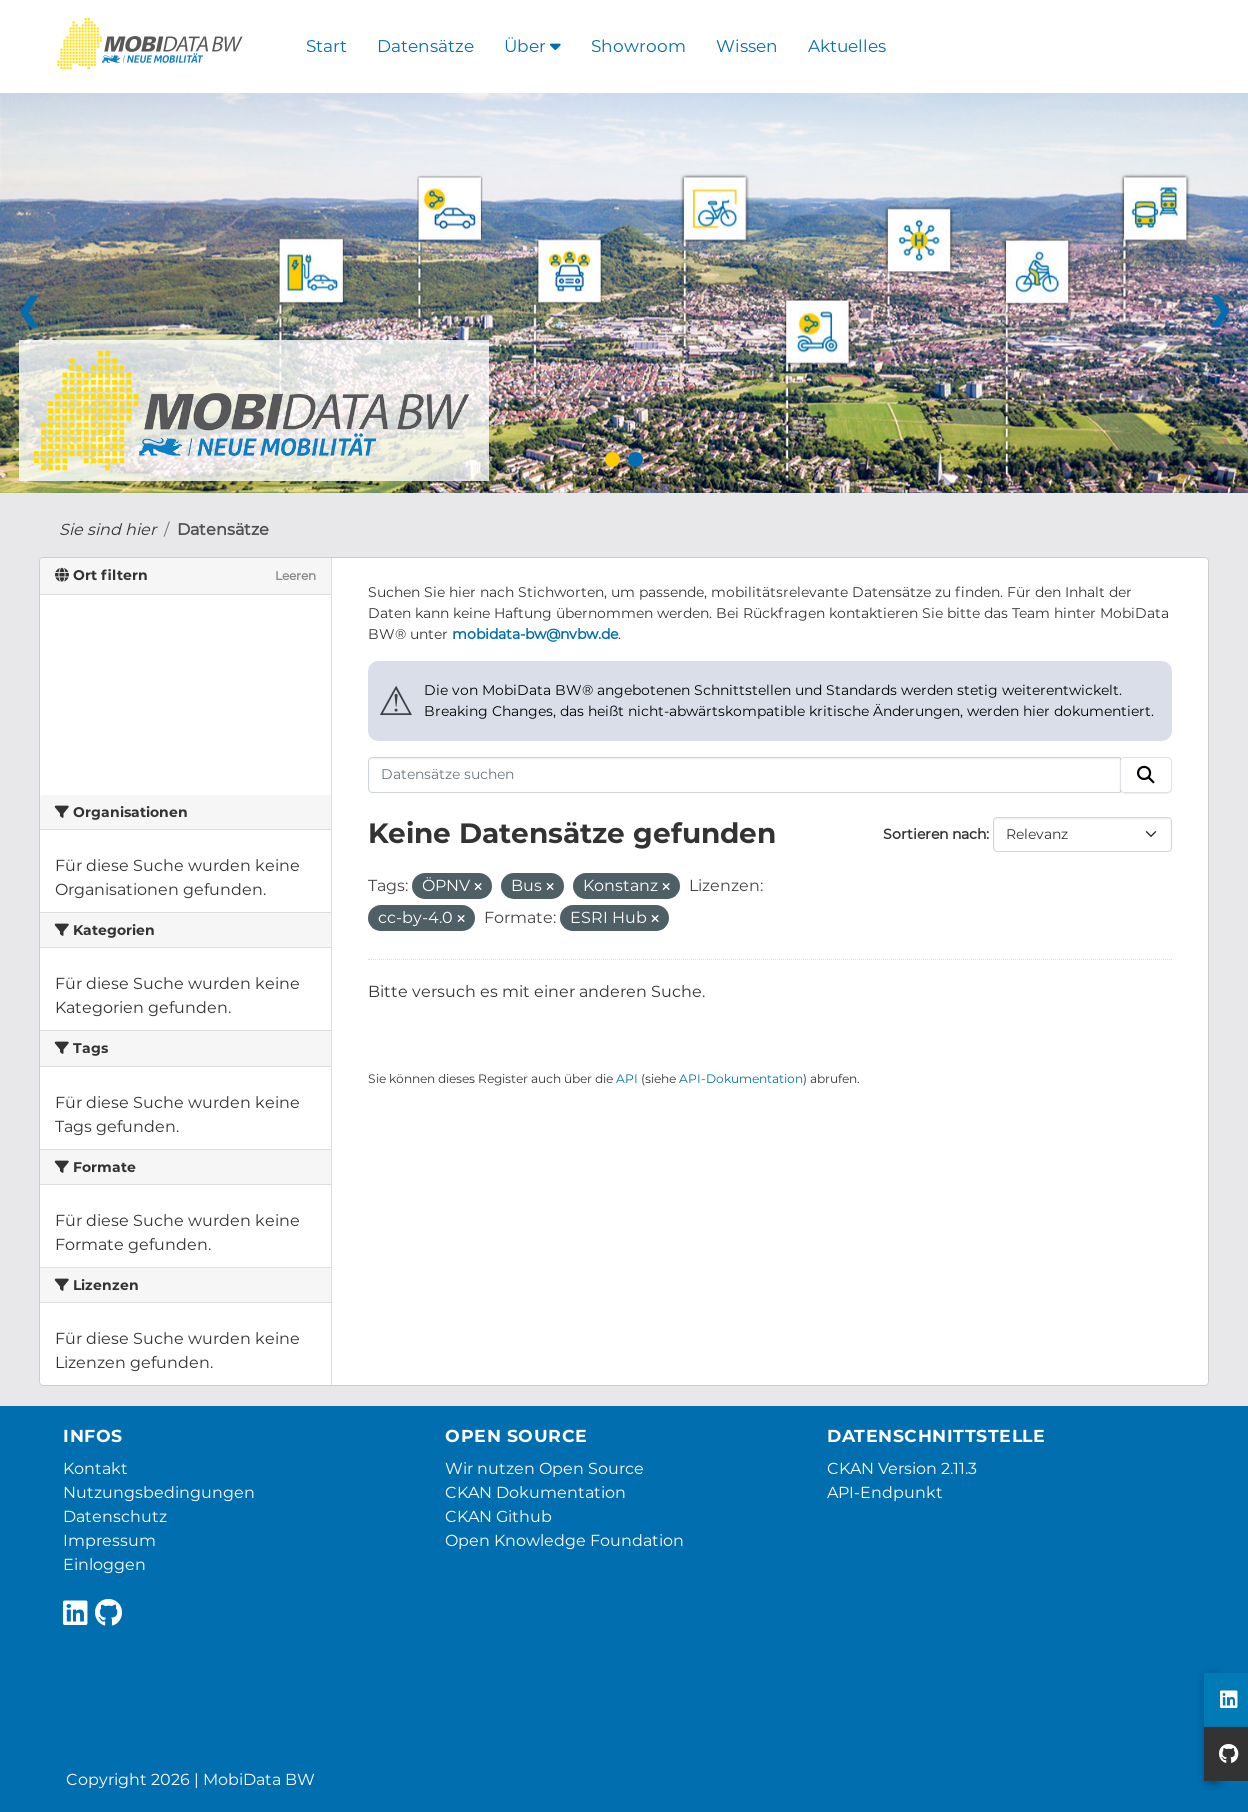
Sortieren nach (934, 834)
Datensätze (425, 46)
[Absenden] (1146, 775)
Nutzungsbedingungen (159, 1492)
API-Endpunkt (885, 1492)
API (627, 1078)
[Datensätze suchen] (744, 775)
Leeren (295, 575)
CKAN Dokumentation (535, 1492)
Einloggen (104, 1564)
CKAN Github (498, 1516)
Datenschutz (115, 1516)
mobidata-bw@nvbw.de (535, 634)
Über (532, 46)
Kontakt (95, 1468)
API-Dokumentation (741, 1078)
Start (326, 46)
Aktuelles (847, 46)
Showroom (638, 46)
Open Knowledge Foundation (564, 1540)
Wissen (747, 46)
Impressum (109, 1540)
